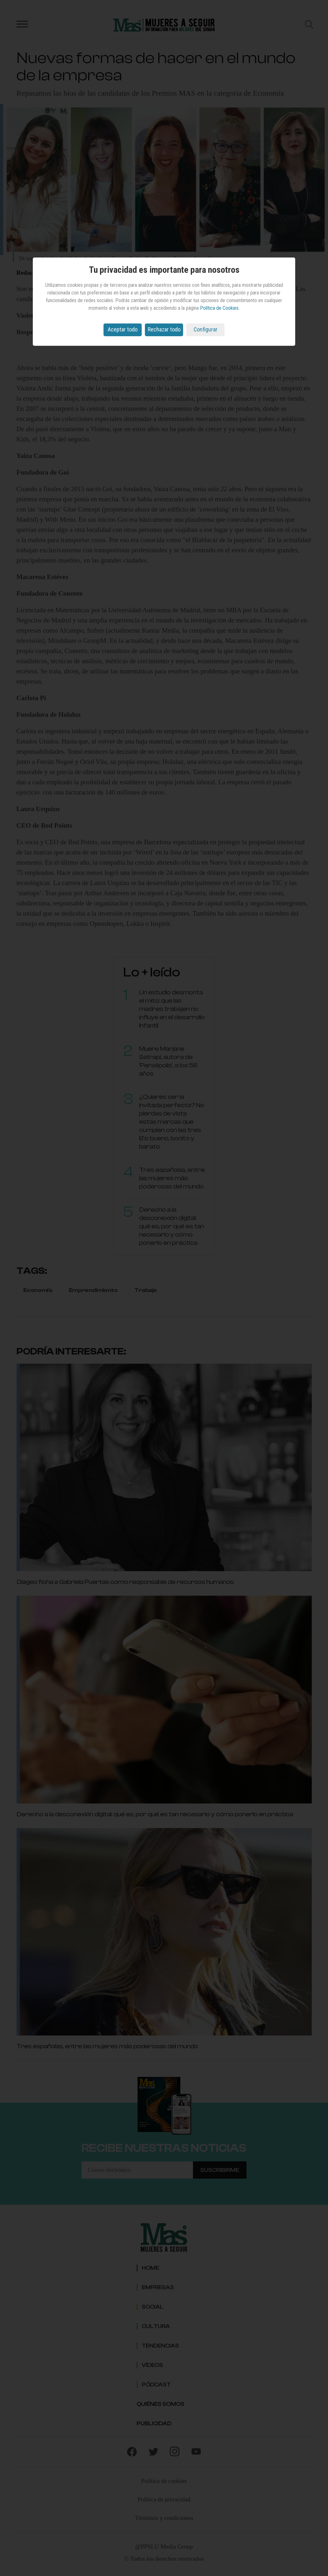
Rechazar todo (164, 329)
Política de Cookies (219, 308)
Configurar (205, 329)
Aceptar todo (123, 329)
